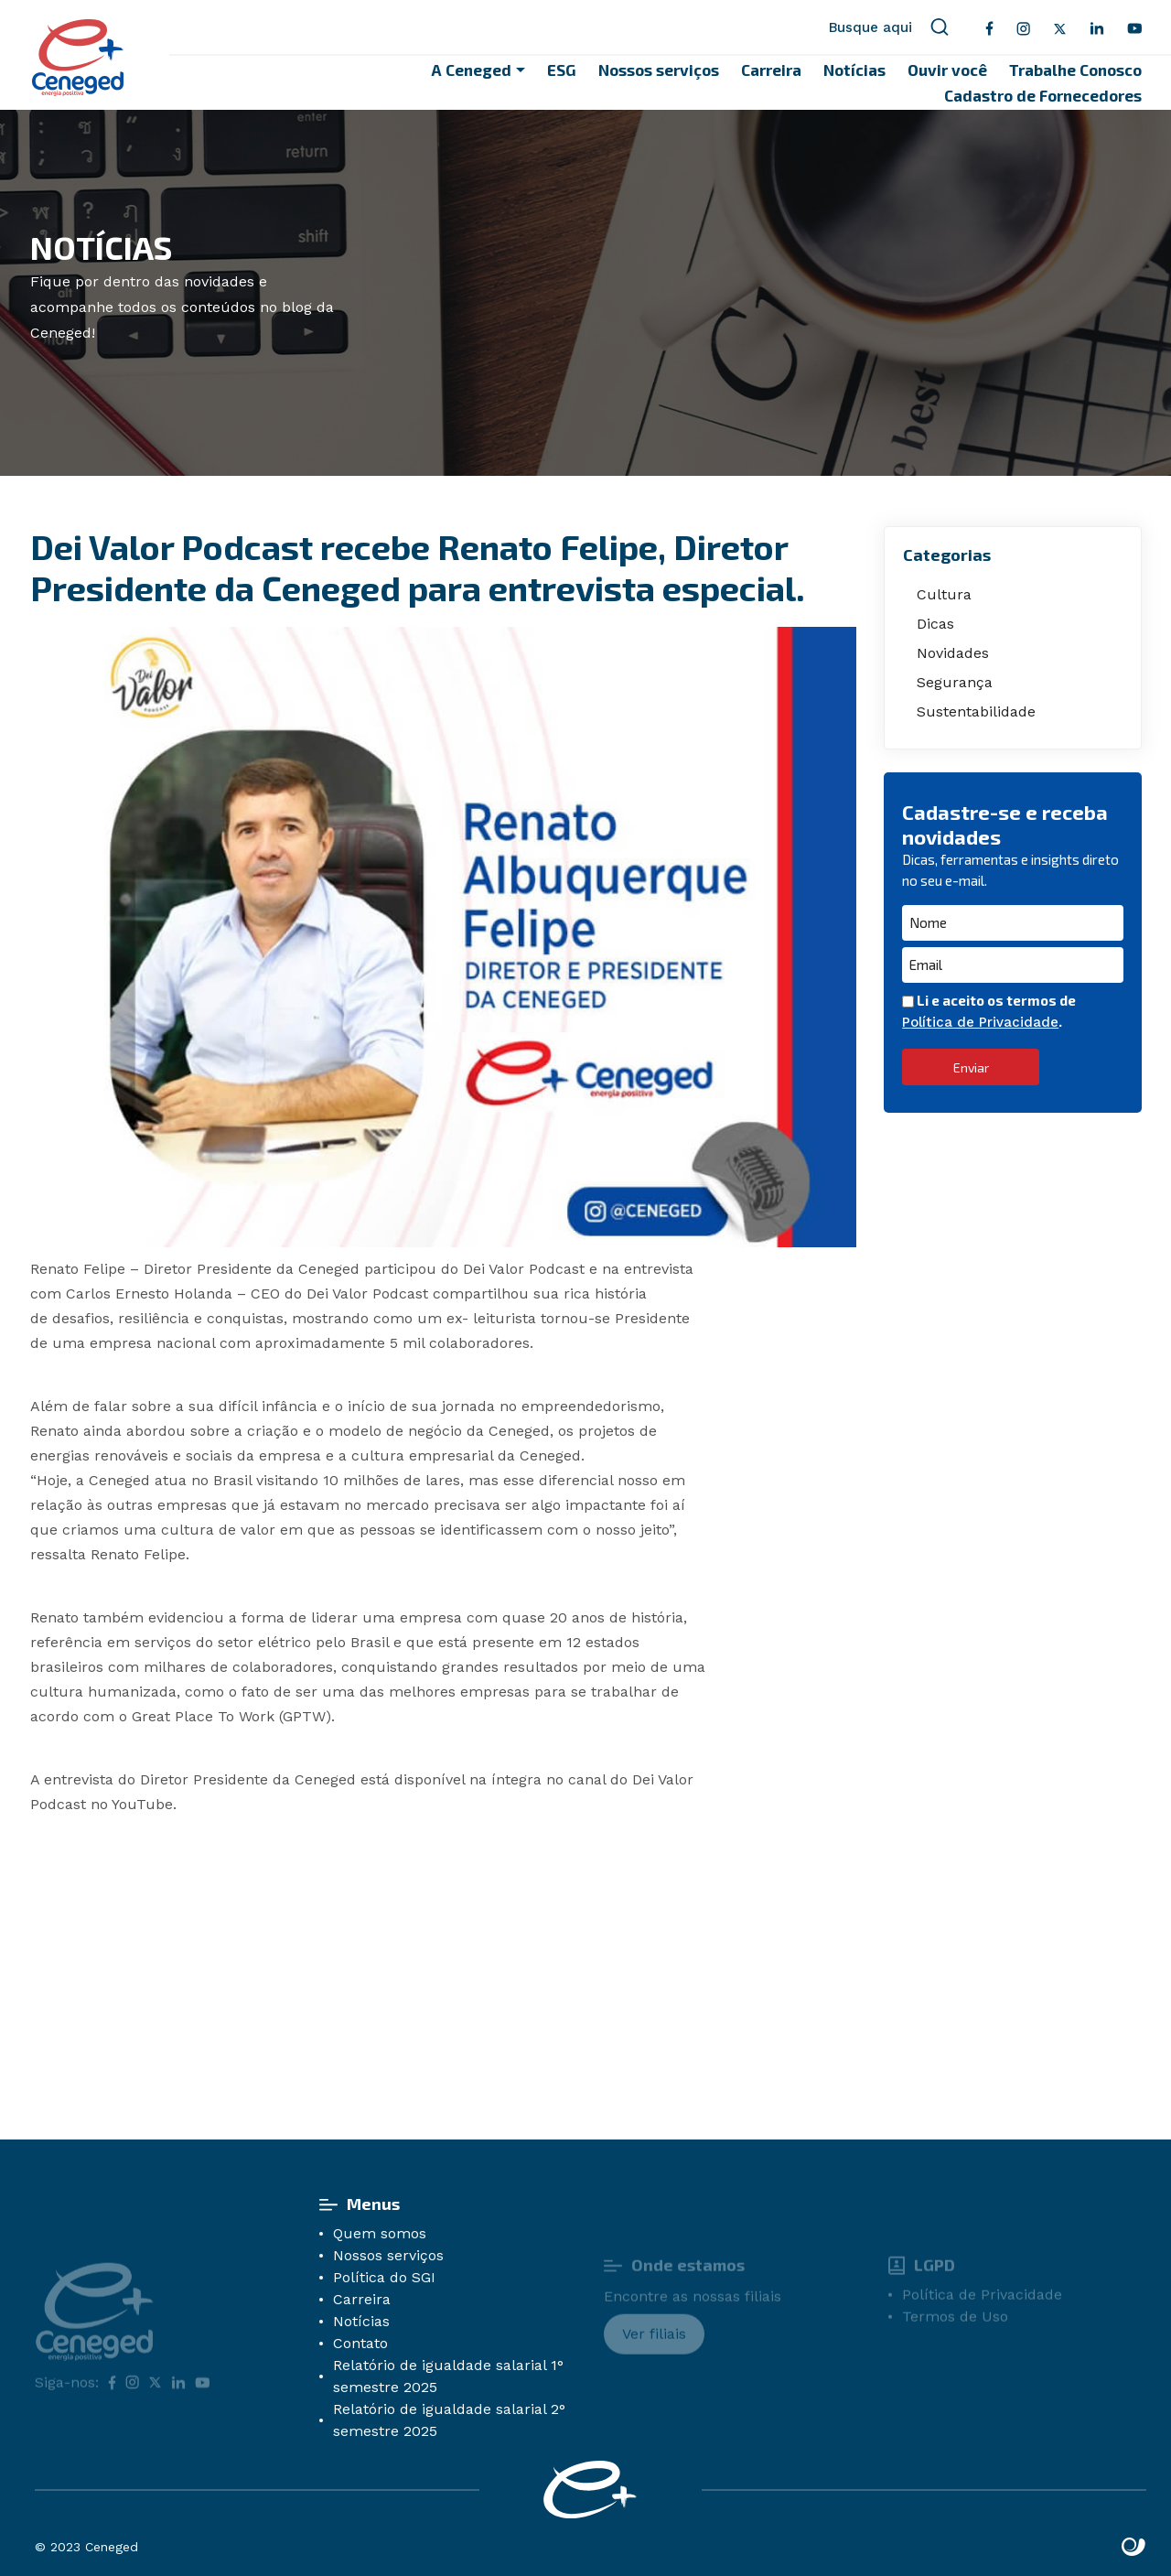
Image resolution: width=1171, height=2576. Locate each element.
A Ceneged (471, 69)
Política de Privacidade (980, 1022)
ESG (561, 69)
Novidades (953, 653)
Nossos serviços (658, 69)
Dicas (935, 623)
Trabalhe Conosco (1075, 69)
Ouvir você (947, 69)
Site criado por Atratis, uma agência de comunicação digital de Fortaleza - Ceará (1134, 2548)
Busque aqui (889, 27)
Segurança (955, 682)
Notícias (854, 69)
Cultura (944, 594)
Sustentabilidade (976, 711)
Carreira (771, 69)
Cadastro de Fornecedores (1043, 95)
